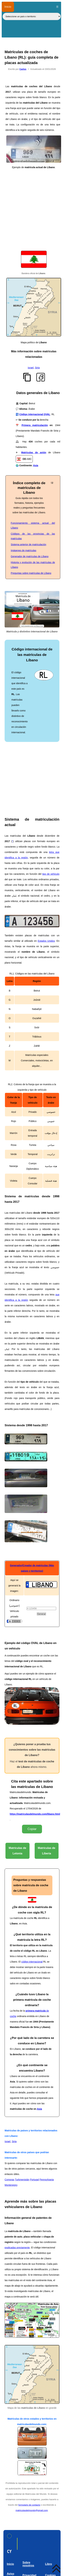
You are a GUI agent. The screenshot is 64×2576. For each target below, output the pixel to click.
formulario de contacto (29, 2505)
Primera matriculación (35, 425)
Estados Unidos (46, 941)
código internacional (32, 1961)
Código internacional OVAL (34, 414)
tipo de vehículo (51, 874)
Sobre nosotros (28, 2564)
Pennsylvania (47, 2179)
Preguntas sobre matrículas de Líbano (31, 573)
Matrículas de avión (33, 452)
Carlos (22, 69)
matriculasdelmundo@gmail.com (32, 2510)
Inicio (7, 6)
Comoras (9, 2179)
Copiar (32, 1829)
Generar (41, 1614)
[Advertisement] (32, 217)
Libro (48, 2564)
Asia (35, 465)
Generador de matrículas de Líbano (29, 556)
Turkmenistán (22, 2179)
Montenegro (11, 2185)
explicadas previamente (17, 2247)
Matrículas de (17, 1851)
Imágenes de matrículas (23, 550)
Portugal (34, 2179)
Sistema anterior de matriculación (28, 544)
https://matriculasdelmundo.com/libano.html (35, 1814)
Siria (37, 367)
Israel (30, 367)
